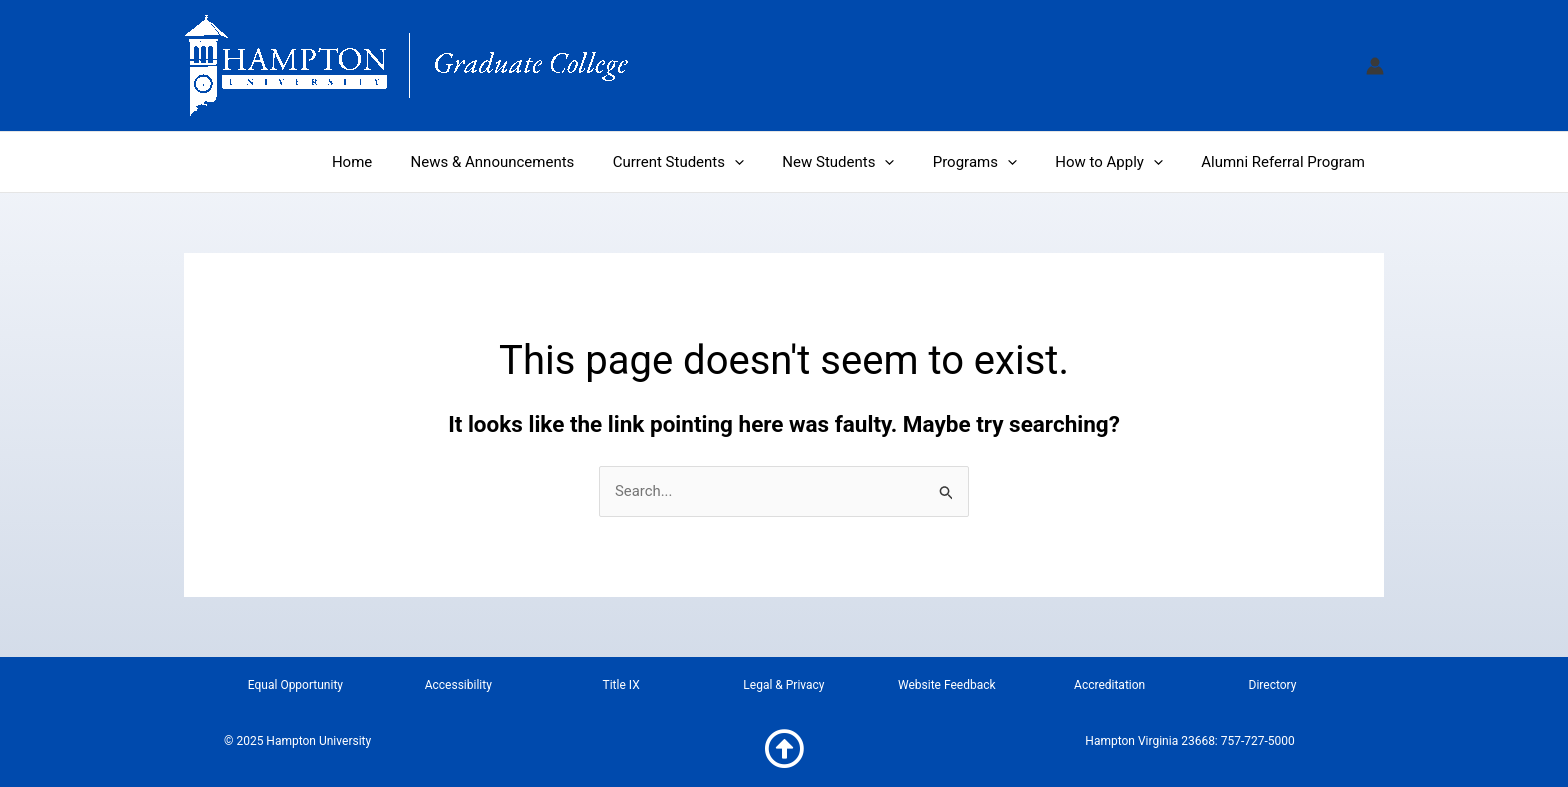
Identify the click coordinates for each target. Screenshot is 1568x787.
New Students (867, 162)
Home (406, 162)
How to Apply (1122, 162)
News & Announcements (538, 162)
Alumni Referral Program (1287, 162)
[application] (771, 162)
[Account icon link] (1375, 66)
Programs (996, 162)
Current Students (715, 162)
